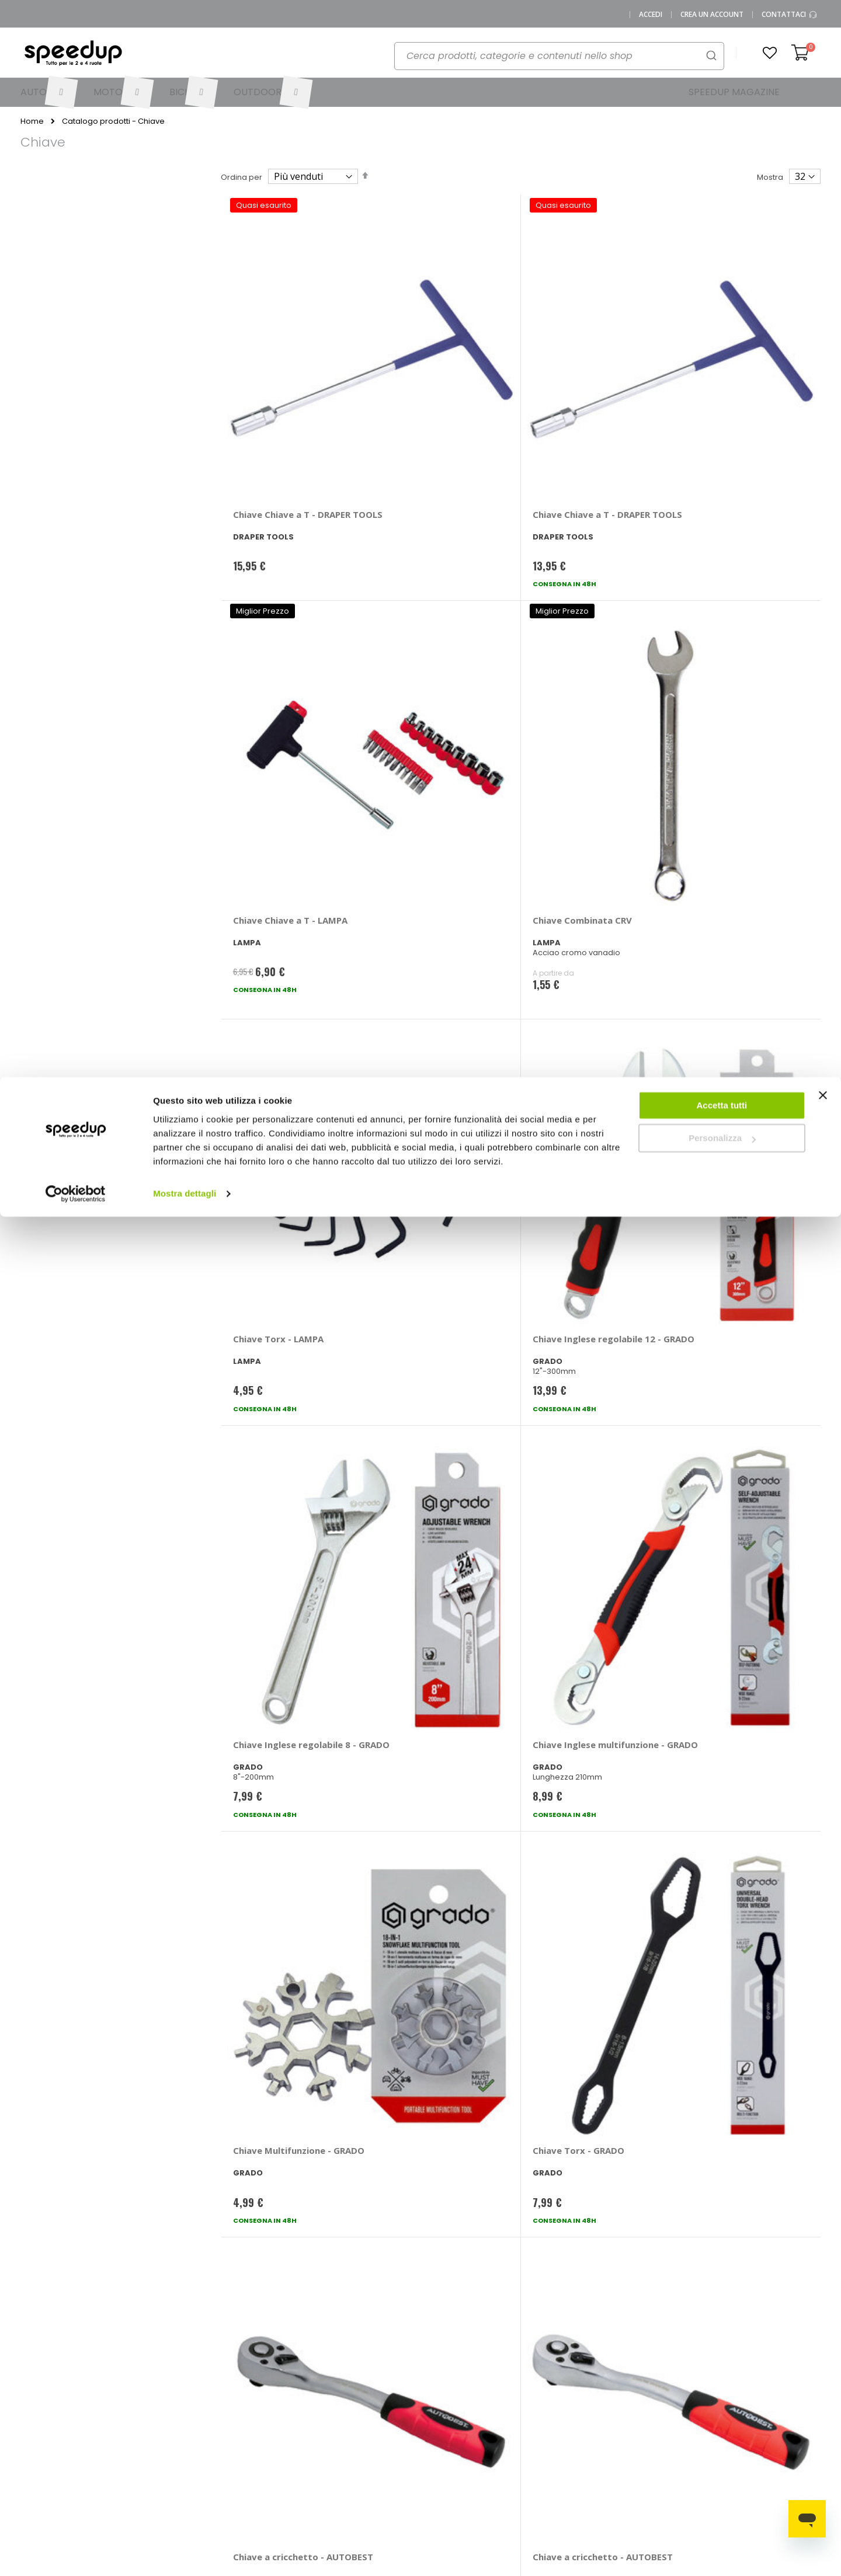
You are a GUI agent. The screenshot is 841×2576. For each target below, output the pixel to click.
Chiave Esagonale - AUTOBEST (723, 1662)
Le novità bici (547, 2419)
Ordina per (241, 177)
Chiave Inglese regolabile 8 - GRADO (587, 638)
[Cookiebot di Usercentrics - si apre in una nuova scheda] (76, 117)
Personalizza (722, 62)
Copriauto (653, 2419)
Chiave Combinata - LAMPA (276, 1406)
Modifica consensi (148, 2496)
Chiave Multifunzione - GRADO (282, 894)
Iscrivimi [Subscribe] (420, 2229)
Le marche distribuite (469, 2380)
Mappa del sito (142, 2438)
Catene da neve (758, 2380)
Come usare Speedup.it (363, 2400)
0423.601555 (173, 2380)
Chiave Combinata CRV (732, 364)
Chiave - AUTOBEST (275, 1145)
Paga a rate (340, 2457)
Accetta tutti (722, 28)
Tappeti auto (751, 2438)
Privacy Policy (139, 2457)
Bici (435, 2438)
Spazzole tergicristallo (769, 2400)
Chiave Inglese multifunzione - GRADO (733, 638)
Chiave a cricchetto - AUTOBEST (578, 894)
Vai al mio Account (260, 2380)
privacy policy (490, 2198)
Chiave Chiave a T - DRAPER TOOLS (274, 369)
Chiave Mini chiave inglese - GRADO (739, 1150)
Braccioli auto (660, 2400)
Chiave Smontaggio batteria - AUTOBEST (279, 1918)
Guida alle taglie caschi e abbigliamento (567, 2442)
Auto (438, 2400)
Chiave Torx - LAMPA (278, 633)
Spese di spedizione (357, 2419)
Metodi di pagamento (359, 2380)
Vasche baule (753, 2419)
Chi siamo (133, 2400)
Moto (439, 2419)
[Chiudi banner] (823, 23)
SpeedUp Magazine (152, 2419)
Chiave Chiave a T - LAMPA (574, 369)
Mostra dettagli (184, 116)
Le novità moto (550, 2400)
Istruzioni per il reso (354, 2438)
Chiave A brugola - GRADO (289, 1656)
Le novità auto (549, 2380)
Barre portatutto (664, 2380)
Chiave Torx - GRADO (428, 889)
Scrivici (238, 2419)
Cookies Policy (141, 2477)
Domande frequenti (262, 2400)
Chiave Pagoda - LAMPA (584, 1913)
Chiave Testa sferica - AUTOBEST (580, 1150)
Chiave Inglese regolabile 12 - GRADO (437, 638)
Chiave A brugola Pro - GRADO (581, 1662)
